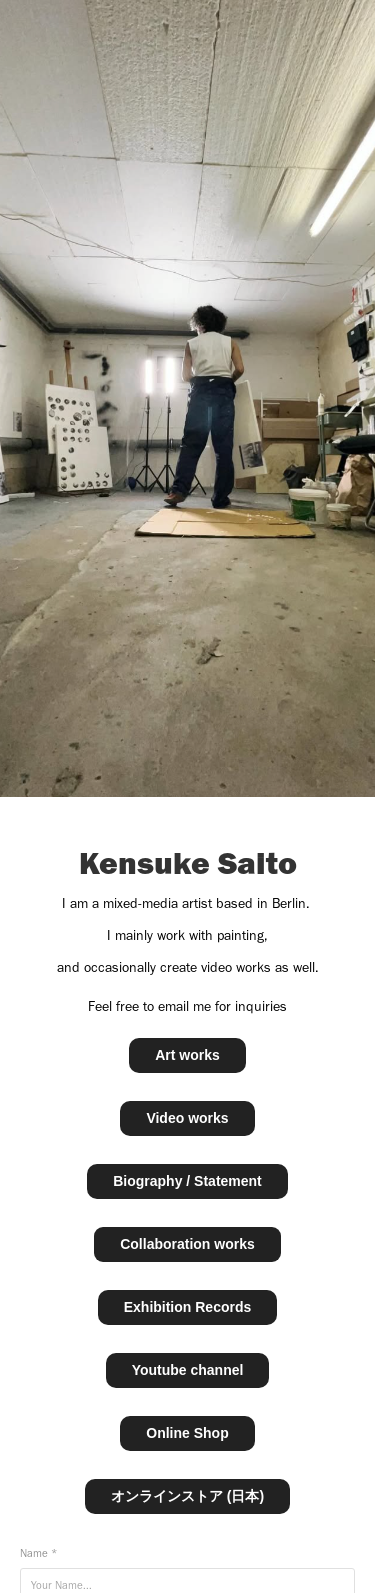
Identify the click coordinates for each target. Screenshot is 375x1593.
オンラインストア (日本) (187, 1496)
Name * (38, 1553)
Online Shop (187, 1433)
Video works (187, 1118)
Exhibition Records (188, 1307)
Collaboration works (187, 1244)
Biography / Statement (187, 1181)
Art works (187, 1055)
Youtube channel (188, 1370)
